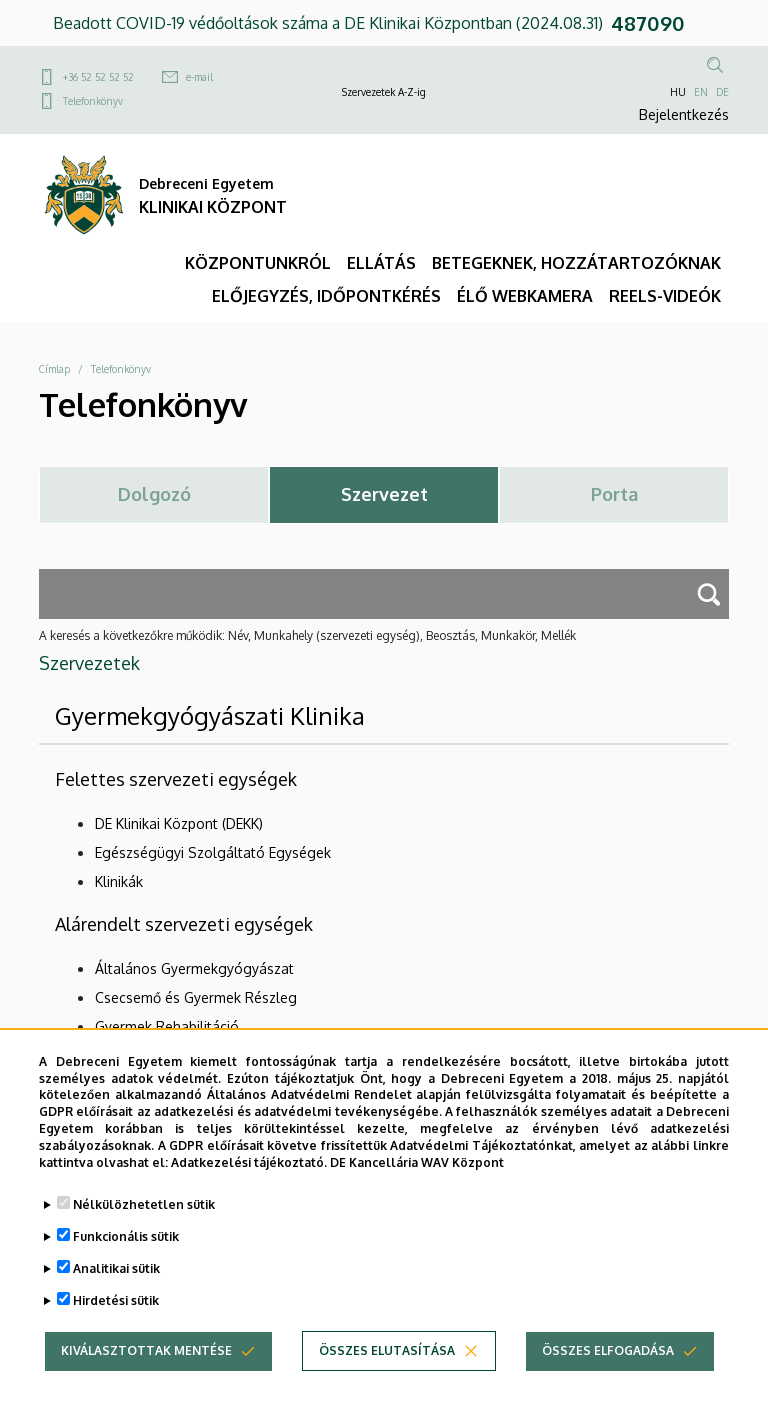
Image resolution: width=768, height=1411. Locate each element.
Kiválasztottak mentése (146, 1374)
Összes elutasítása (387, 1374)
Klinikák (119, 881)
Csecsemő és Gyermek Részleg (196, 997)
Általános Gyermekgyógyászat (194, 968)
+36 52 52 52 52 (98, 77)
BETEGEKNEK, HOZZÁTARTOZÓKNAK (576, 263)
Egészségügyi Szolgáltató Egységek (213, 852)
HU (678, 92)
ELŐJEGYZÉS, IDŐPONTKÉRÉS (326, 296)
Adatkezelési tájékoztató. (249, 1185)
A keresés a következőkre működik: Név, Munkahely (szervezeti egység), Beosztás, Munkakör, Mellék (307, 635)
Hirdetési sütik (116, 1324)
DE (722, 92)
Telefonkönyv (93, 101)
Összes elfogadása (608, 1374)
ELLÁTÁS (381, 263)
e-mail (199, 77)
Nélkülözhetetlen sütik (144, 1228)
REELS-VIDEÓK (665, 296)
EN (701, 92)
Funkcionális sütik (126, 1260)
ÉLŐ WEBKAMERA (525, 296)
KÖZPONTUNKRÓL (258, 263)
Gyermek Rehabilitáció (167, 1026)
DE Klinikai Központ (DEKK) (179, 823)
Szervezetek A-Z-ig (384, 92)
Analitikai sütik (116, 1292)
